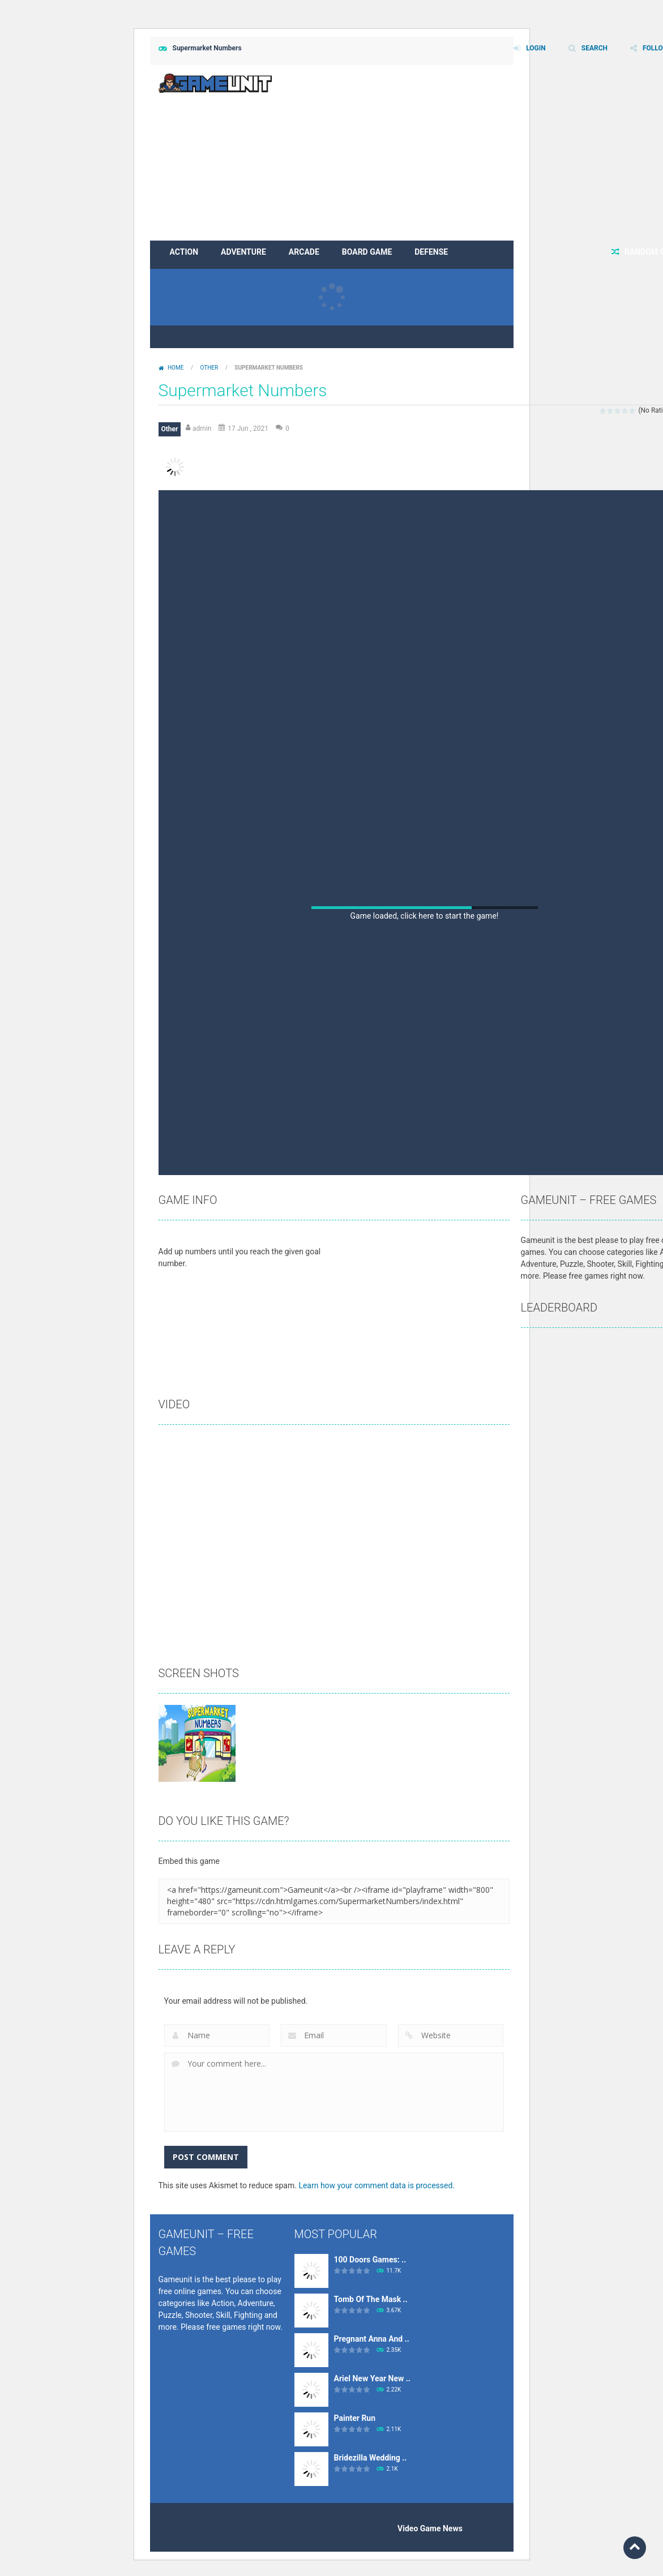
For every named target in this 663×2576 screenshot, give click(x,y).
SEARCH (594, 48)
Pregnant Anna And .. (371, 2338)
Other (209, 368)
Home (175, 368)
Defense (431, 251)
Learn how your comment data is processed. (376, 2185)
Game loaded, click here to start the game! (424, 915)
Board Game (367, 251)
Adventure (243, 251)
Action (184, 251)
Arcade (304, 251)
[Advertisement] (425, 575)
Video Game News (430, 2528)
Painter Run (355, 2418)
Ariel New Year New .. (372, 2378)
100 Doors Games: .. (370, 2259)
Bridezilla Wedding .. (370, 2457)
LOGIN (536, 48)
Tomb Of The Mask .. (371, 2299)
